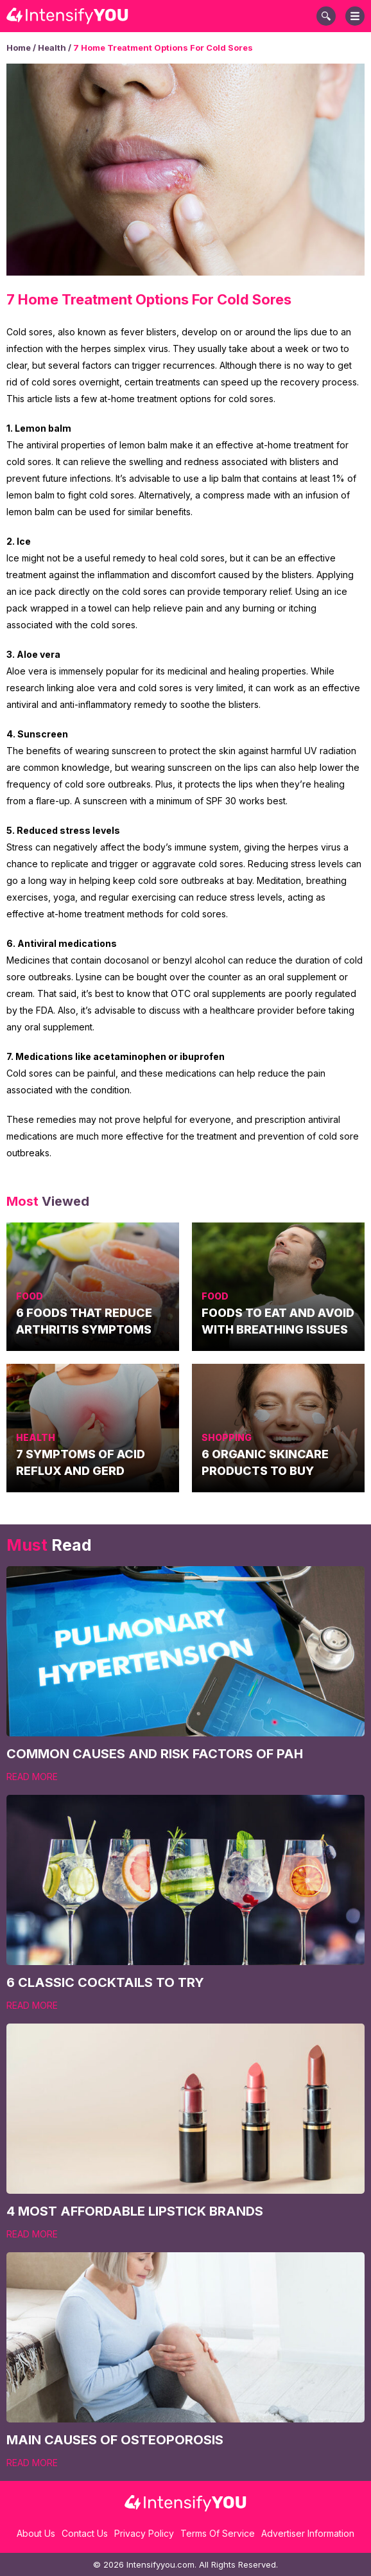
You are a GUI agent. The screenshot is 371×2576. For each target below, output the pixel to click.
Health (52, 47)
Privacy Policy (144, 2533)
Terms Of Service (217, 2533)
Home (18, 47)
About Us (36, 2533)
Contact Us (85, 2533)
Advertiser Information (307, 2533)
